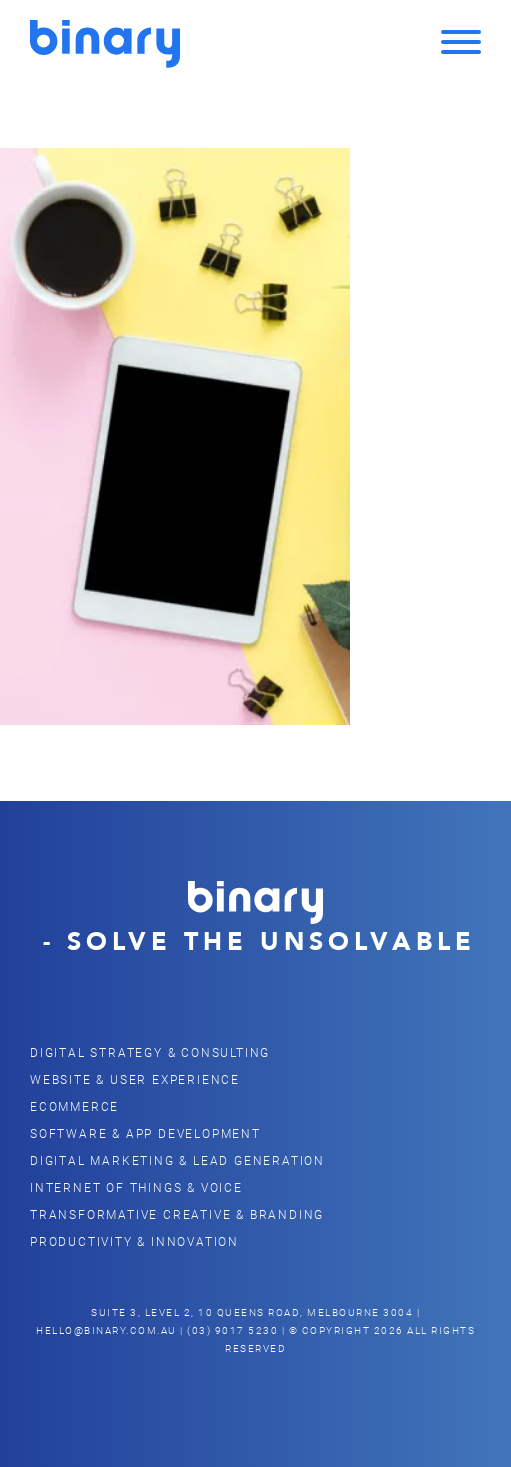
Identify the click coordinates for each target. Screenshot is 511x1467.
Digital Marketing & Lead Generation (177, 1160)
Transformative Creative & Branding (177, 1214)
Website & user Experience (135, 1079)
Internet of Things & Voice (136, 1187)
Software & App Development (145, 1133)
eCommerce (74, 1106)
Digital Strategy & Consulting (150, 1052)
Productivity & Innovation (134, 1241)
